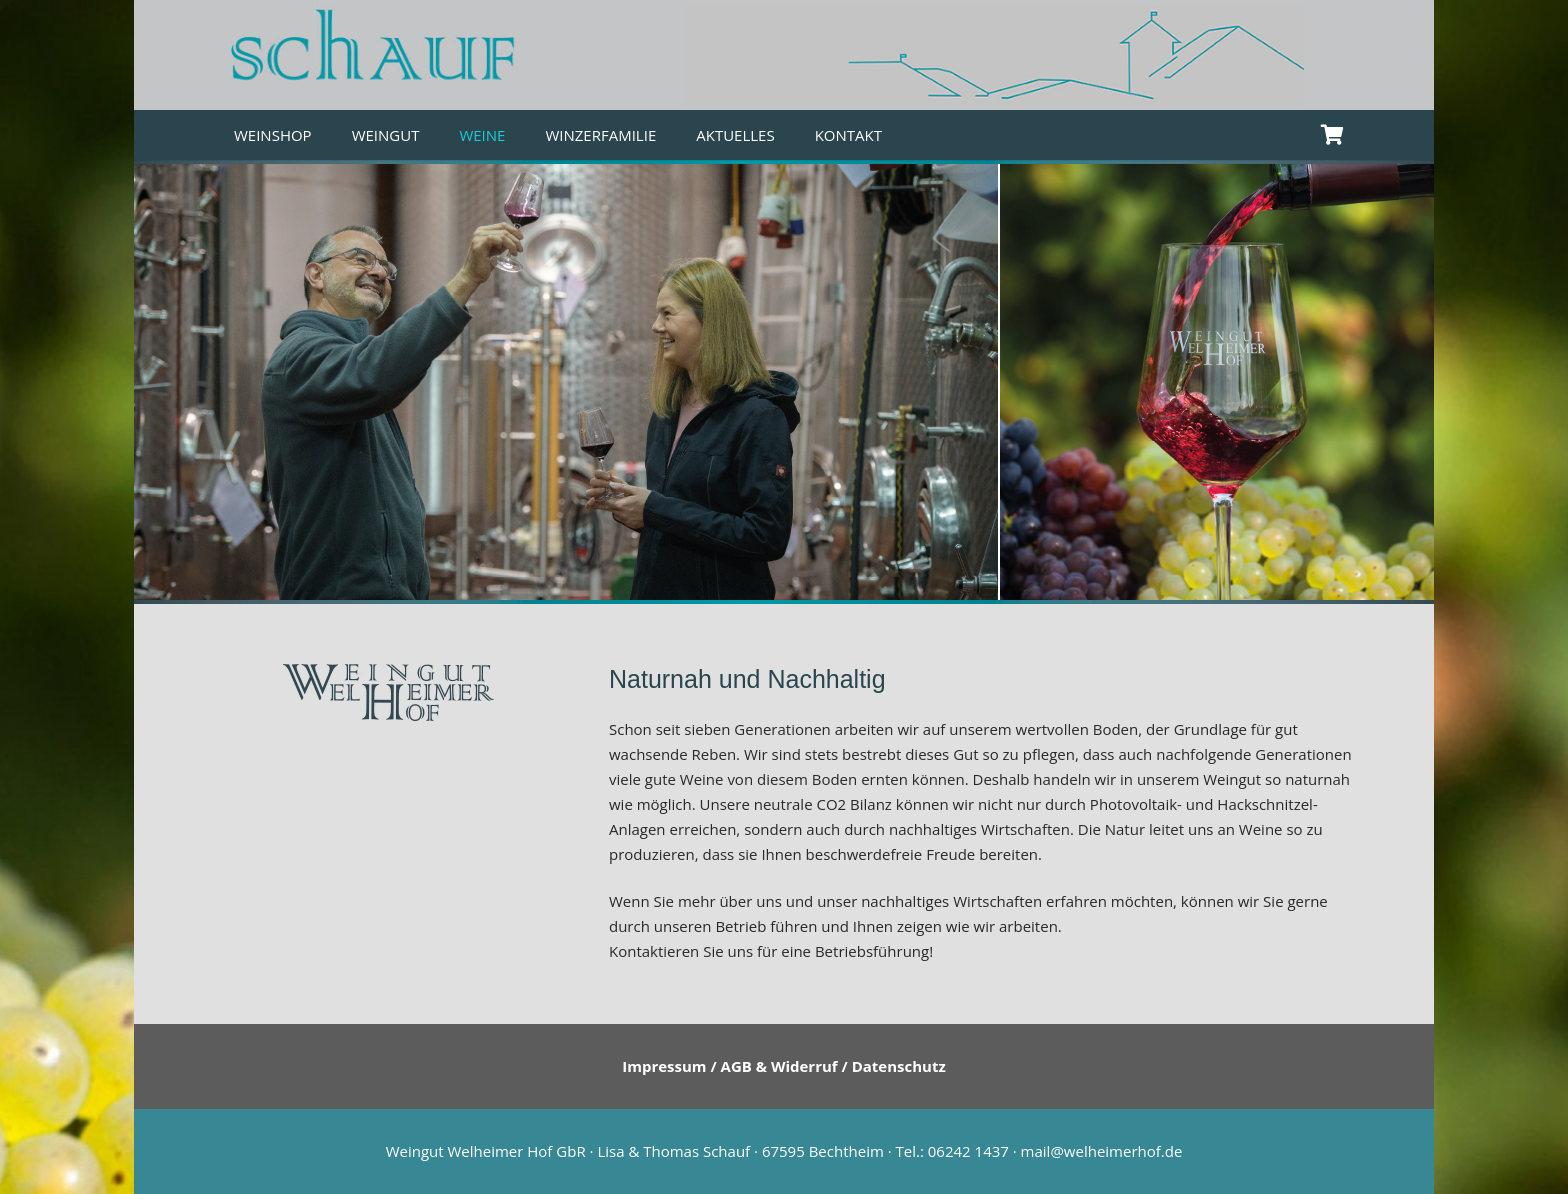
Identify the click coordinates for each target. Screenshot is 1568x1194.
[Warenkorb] (1332, 135)
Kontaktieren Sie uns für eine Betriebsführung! (771, 951)
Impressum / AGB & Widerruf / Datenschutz (784, 1066)
